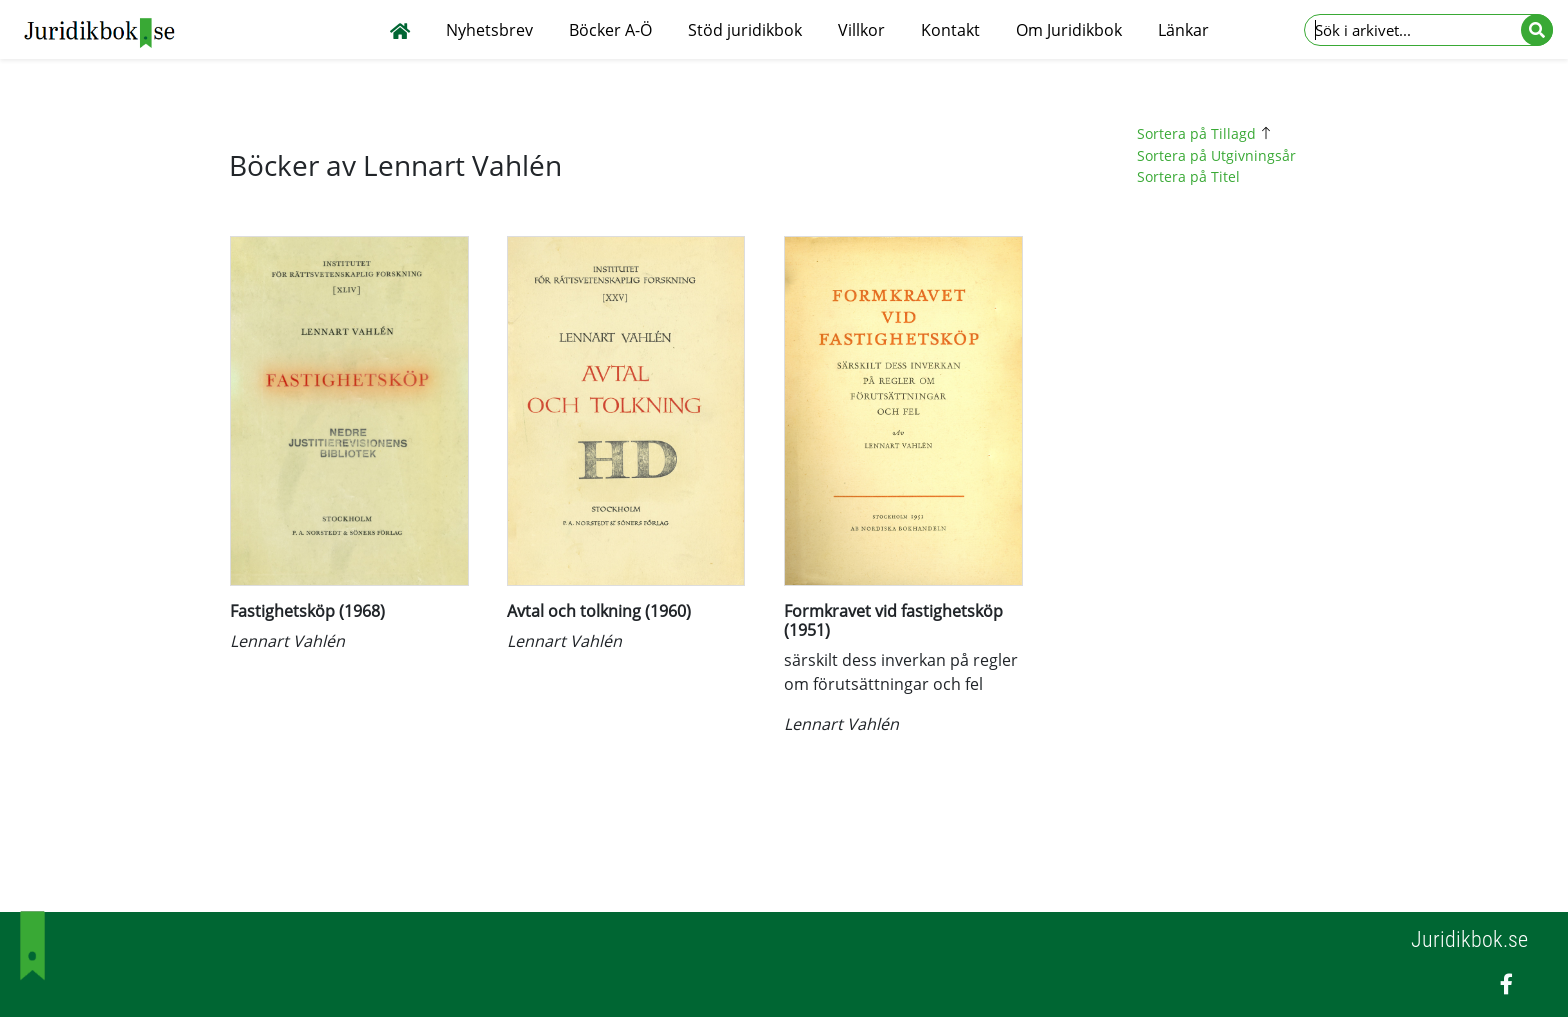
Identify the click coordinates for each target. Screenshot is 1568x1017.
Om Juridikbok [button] (1069, 30)
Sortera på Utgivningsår (1216, 155)
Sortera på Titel (1188, 176)
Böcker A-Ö (610, 30)
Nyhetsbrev (489, 30)
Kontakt (950, 30)
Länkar (1183, 30)
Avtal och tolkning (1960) (599, 611)
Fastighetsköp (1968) (307, 611)
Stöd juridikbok (745, 30)
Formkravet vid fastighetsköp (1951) (893, 620)
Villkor (861, 30)
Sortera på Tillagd (1207, 133)
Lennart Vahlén (287, 641)
